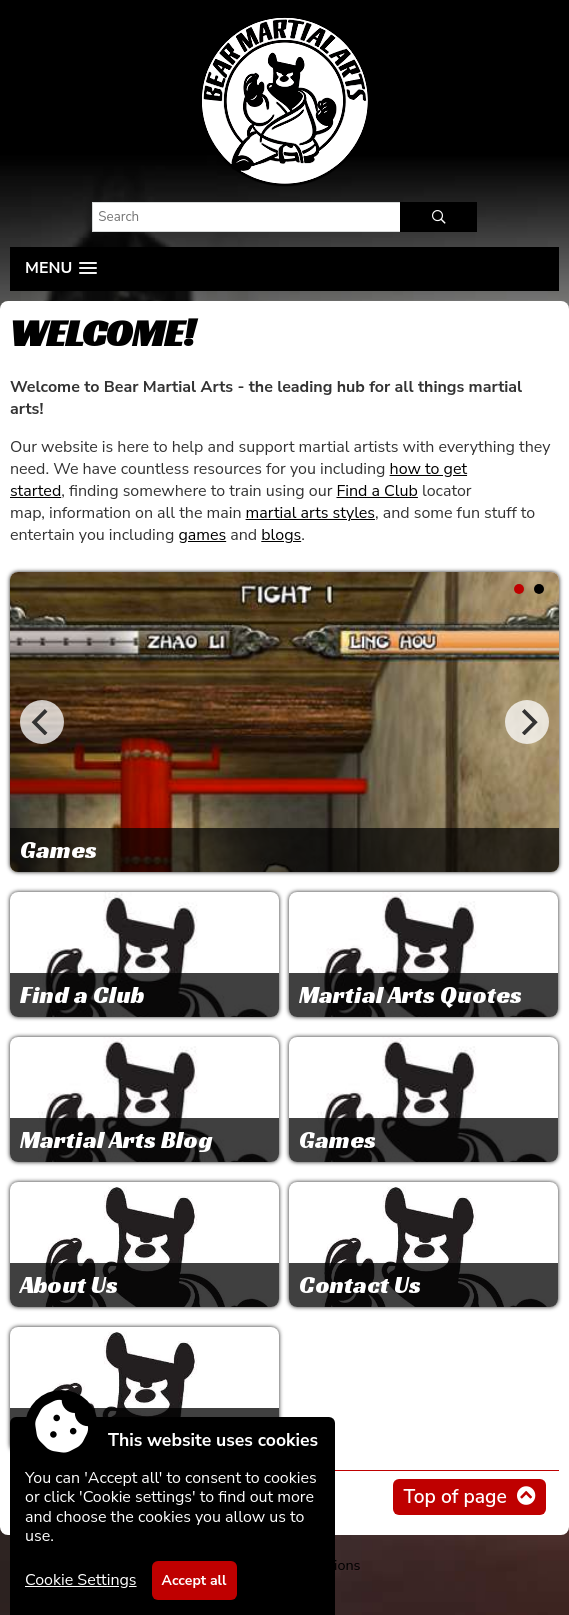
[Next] (527, 722)
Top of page (454, 1497)
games (202, 535)
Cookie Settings (81, 1580)
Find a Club (376, 491)
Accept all (194, 1580)
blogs (281, 535)
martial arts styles (310, 513)
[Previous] (42, 722)
